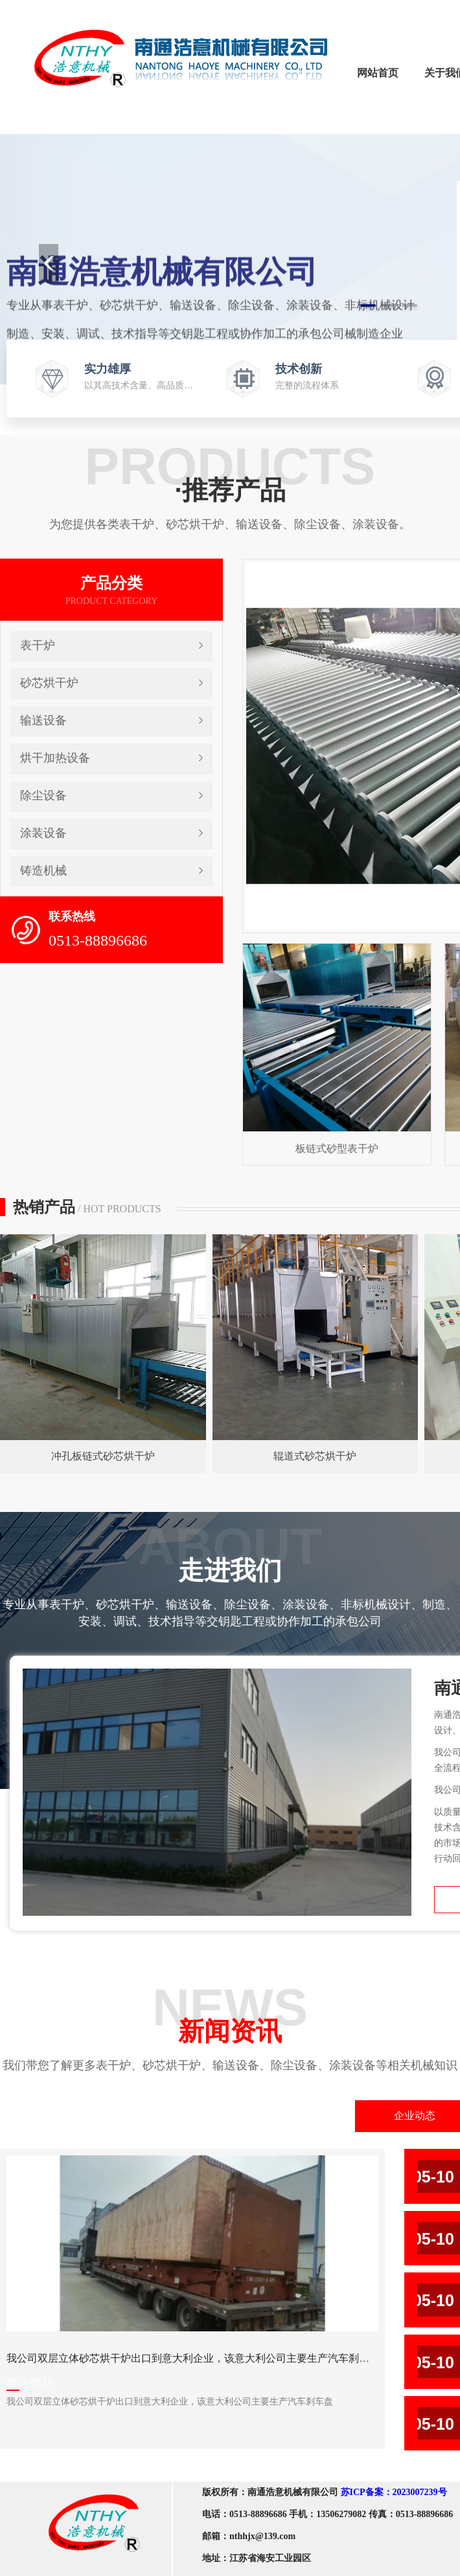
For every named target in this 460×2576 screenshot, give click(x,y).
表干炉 (37, 645)
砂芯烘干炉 (49, 682)
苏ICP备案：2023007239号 (394, 2492)
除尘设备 (43, 795)
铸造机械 (43, 870)
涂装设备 (43, 833)
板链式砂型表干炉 (336, 1148)
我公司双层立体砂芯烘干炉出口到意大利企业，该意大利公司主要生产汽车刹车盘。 (198, 2358)
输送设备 (43, 720)
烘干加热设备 (55, 757)
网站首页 (377, 72)
